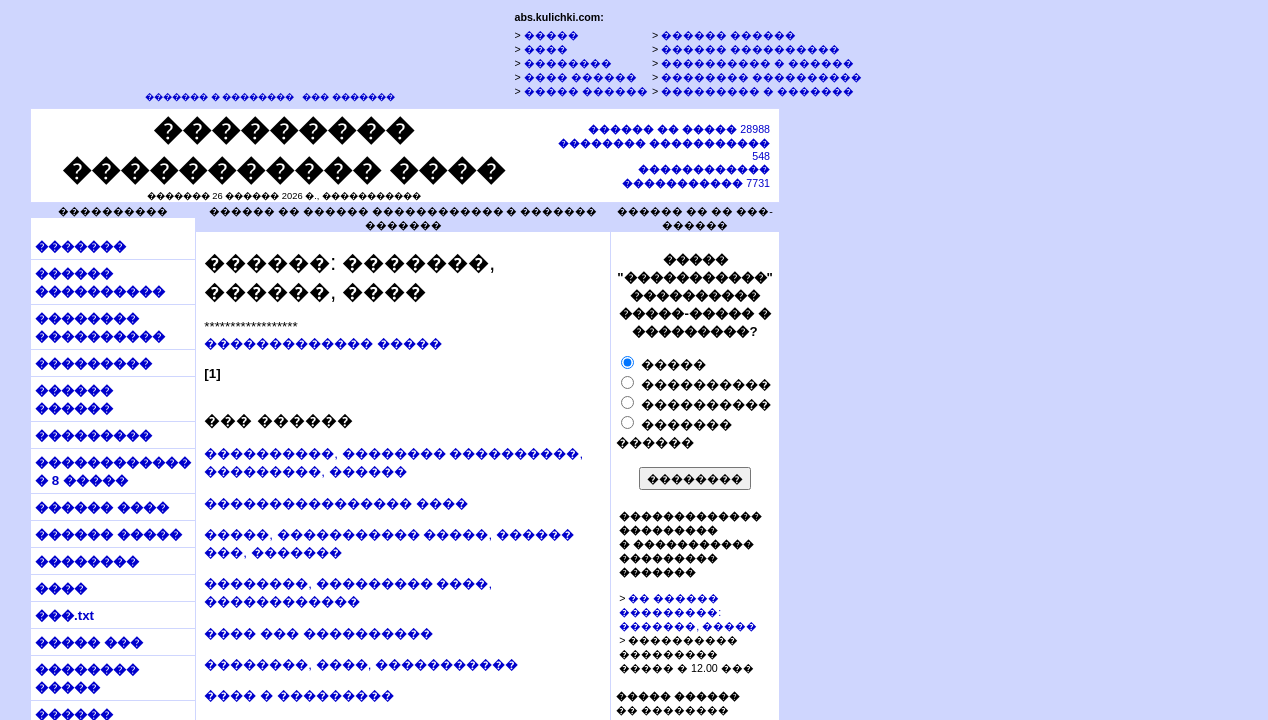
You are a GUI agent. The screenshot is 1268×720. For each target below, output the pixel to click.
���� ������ (580, 77)
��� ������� (348, 97)
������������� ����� (323, 343)
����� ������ (586, 91)
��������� (93, 363)
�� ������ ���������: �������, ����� (688, 612)
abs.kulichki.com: (558, 17)
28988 (679, 129)
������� (80, 246)
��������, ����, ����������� (361, 664)
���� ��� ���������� (318, 633)
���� (546, 49)
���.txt (64, 615)
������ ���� (102, 507)
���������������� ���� (336, 503)
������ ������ (728, 35)
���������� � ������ (757, 63)
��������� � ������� (757, 91)
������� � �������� (219, 97)
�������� (568, 63)
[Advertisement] (873, 413)
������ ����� (108, 534)
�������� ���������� (761, 77)
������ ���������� (750, 49)
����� (551, 35)
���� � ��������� (298, 695)
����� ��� (89, 642)
